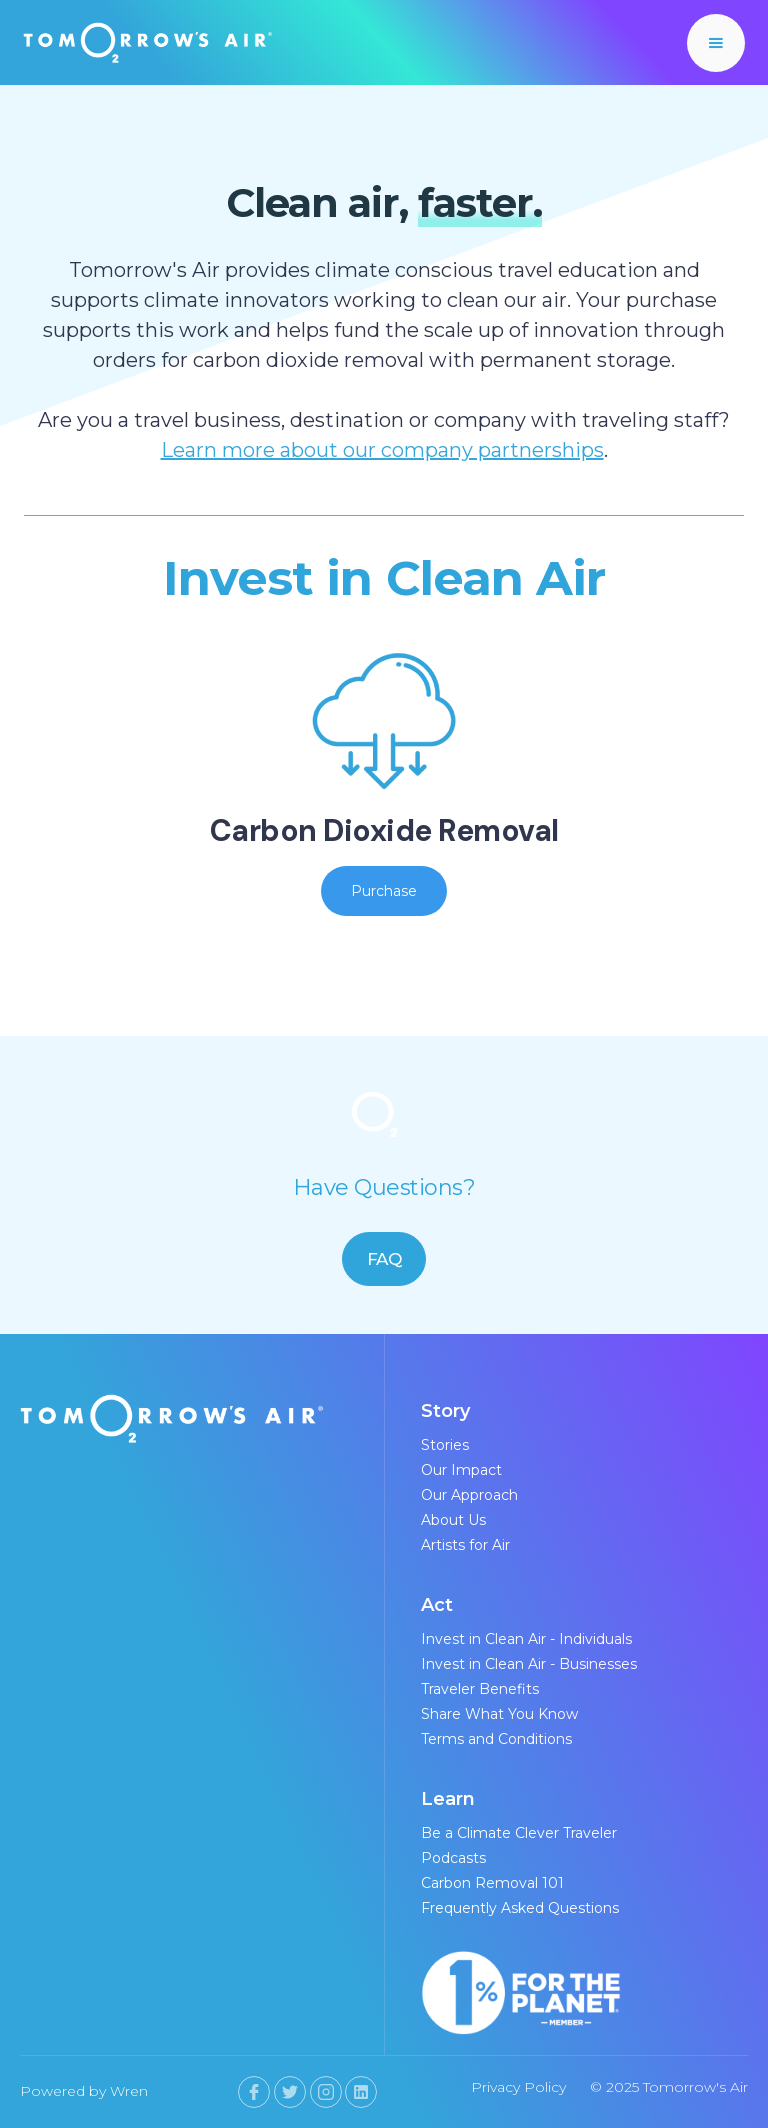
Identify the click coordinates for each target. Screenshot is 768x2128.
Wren (129, 2091)
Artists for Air (465, 1545)
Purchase (384, 891)
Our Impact (461, 1470)
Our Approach (469, 1495)
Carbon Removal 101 (492, 1883)
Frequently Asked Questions (520, 1908)
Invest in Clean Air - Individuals (526, 1639)
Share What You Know (499, 1714)
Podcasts (453, 1858)
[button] (716, 43)
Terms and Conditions (496, 1739)
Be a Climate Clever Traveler (519, 1833)
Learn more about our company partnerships (382, 450)
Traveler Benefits (480, 1689)
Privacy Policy (518, 2087)
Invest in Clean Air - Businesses (529, 1664)
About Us (453, 1520)
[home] (148, 42)
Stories (445, 1445)
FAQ (384, 1259)
